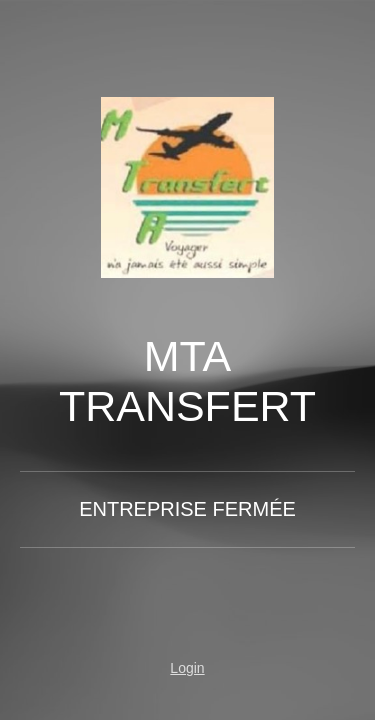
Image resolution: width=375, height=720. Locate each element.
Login (187, 668)
